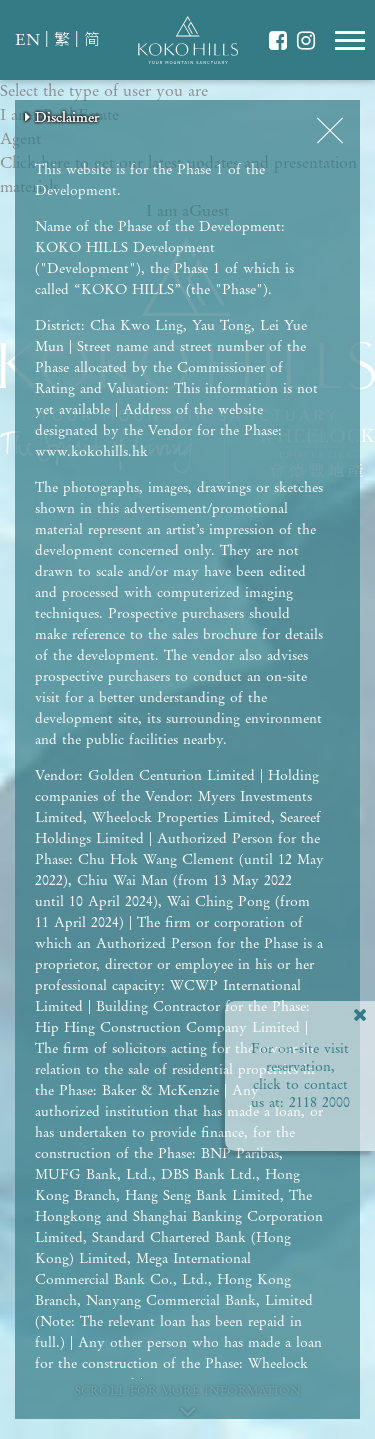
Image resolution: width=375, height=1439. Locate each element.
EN (27, 41)
